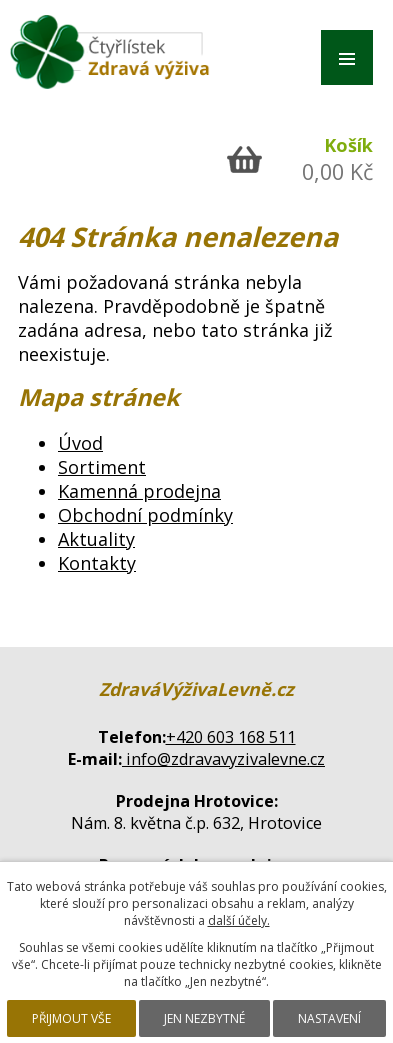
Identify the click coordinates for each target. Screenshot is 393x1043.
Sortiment (102, 467)
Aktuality (96, 539)
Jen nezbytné (204, 1018)
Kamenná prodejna (139, 491)
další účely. (239, 920)
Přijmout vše (71, 1018)
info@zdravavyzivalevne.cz (223, 759)
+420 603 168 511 (231, 737)
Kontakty (97, 563)
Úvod (80, 443)
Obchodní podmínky (145, 515)
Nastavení (329, 1018)
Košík (348, 145)
